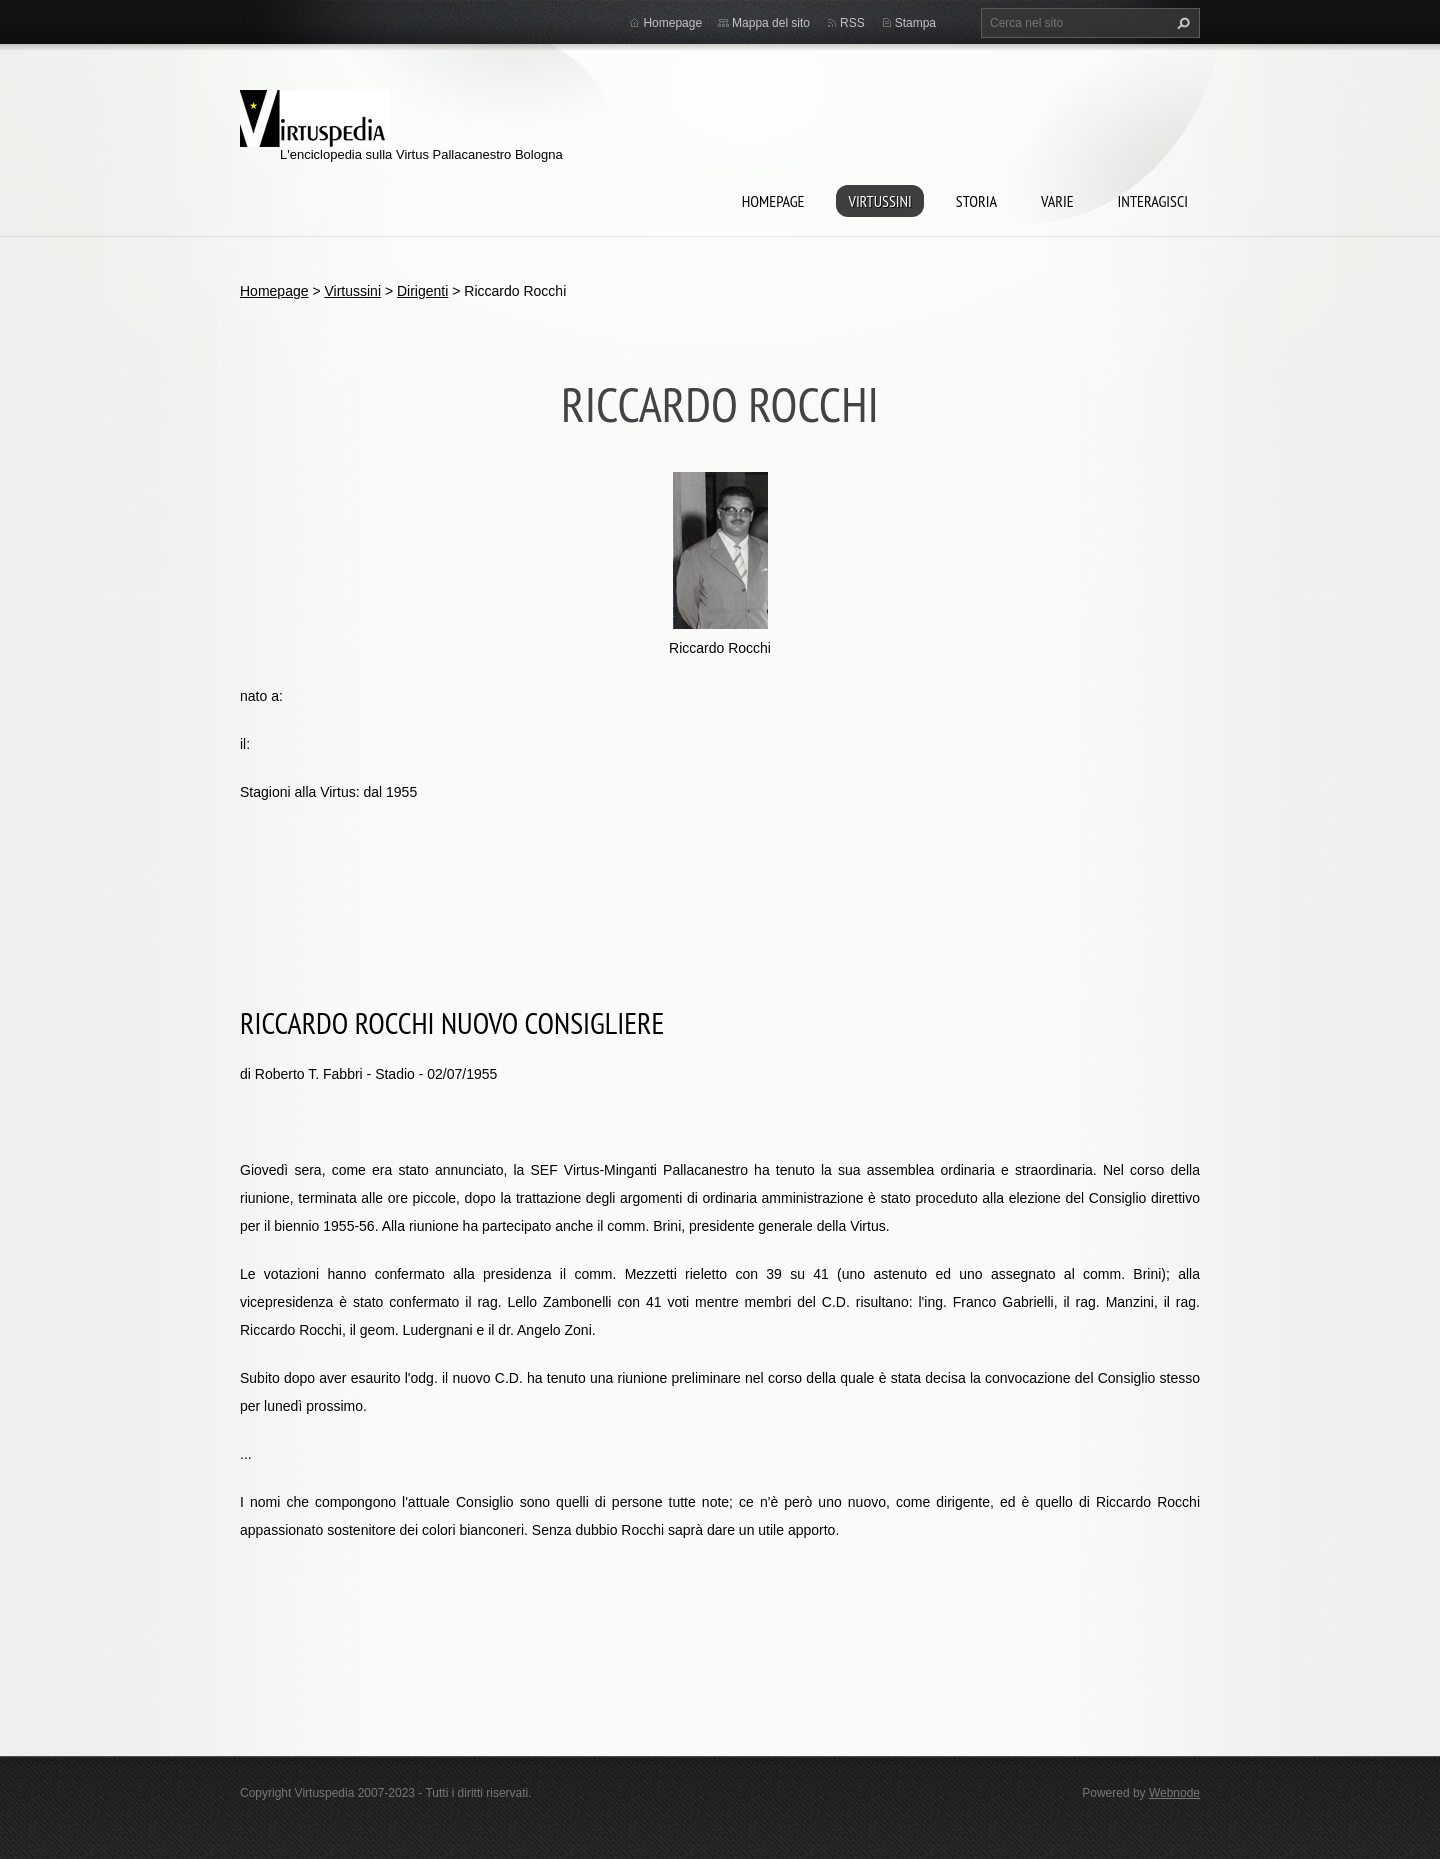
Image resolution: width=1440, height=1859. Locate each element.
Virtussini (879, 201)
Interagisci (1153, 201)
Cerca (1181, 23)
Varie (1057, 201)
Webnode (1174, 1793)
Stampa (915, 23)
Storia (976, 201)
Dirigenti (422, 291)
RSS (852, 23)
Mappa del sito (771, 23)
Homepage (773, 201)
